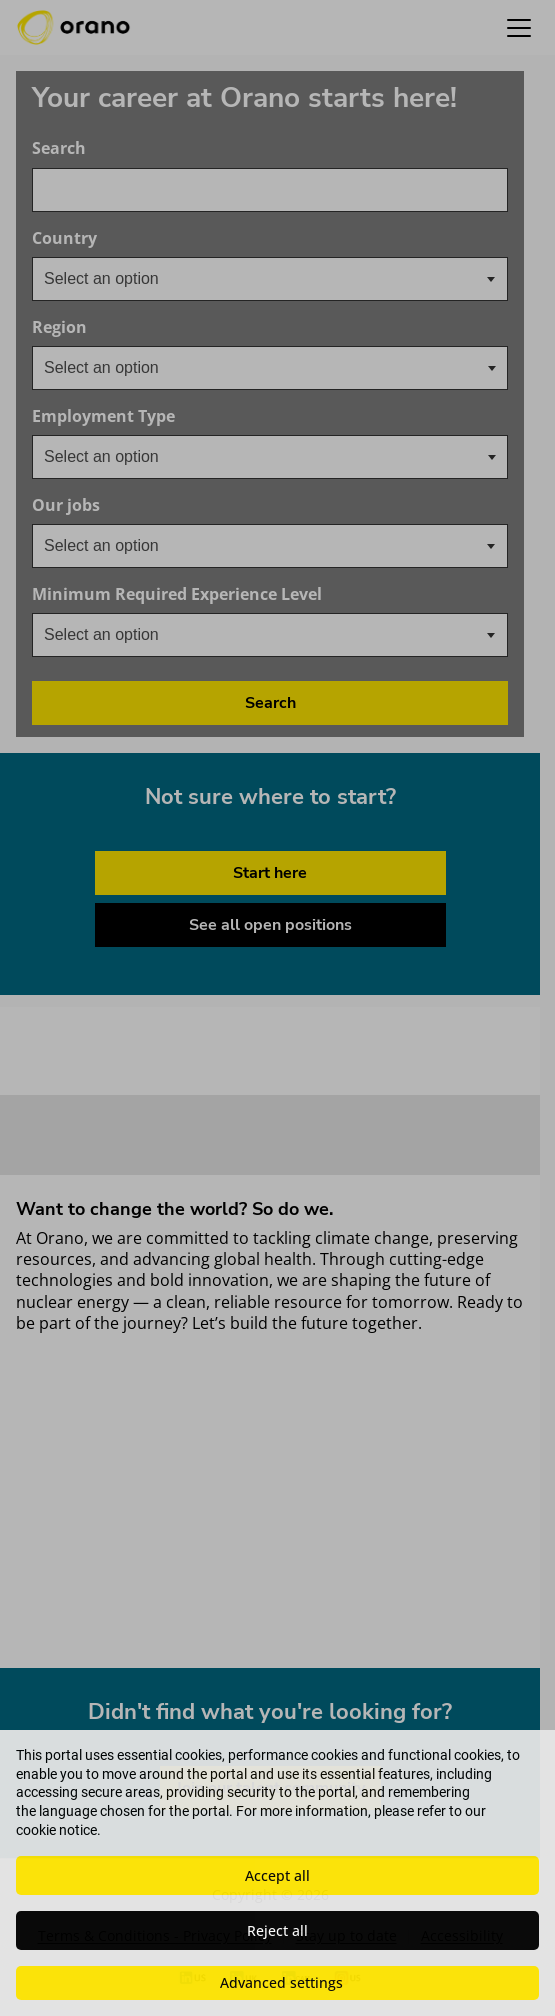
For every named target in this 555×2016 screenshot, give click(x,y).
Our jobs (130, 505)
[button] (519, 27)
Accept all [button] (277, 1875)
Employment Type (103, 416)
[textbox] (117, 279)
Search (59, 148)
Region (59, 327)
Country (128, 238)
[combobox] (270, 190)
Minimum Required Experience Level (241, 594)
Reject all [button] (277, 1930)
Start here (270, 873)
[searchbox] (144, 368)
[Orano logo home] (73, 28)
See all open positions (270, 925)
